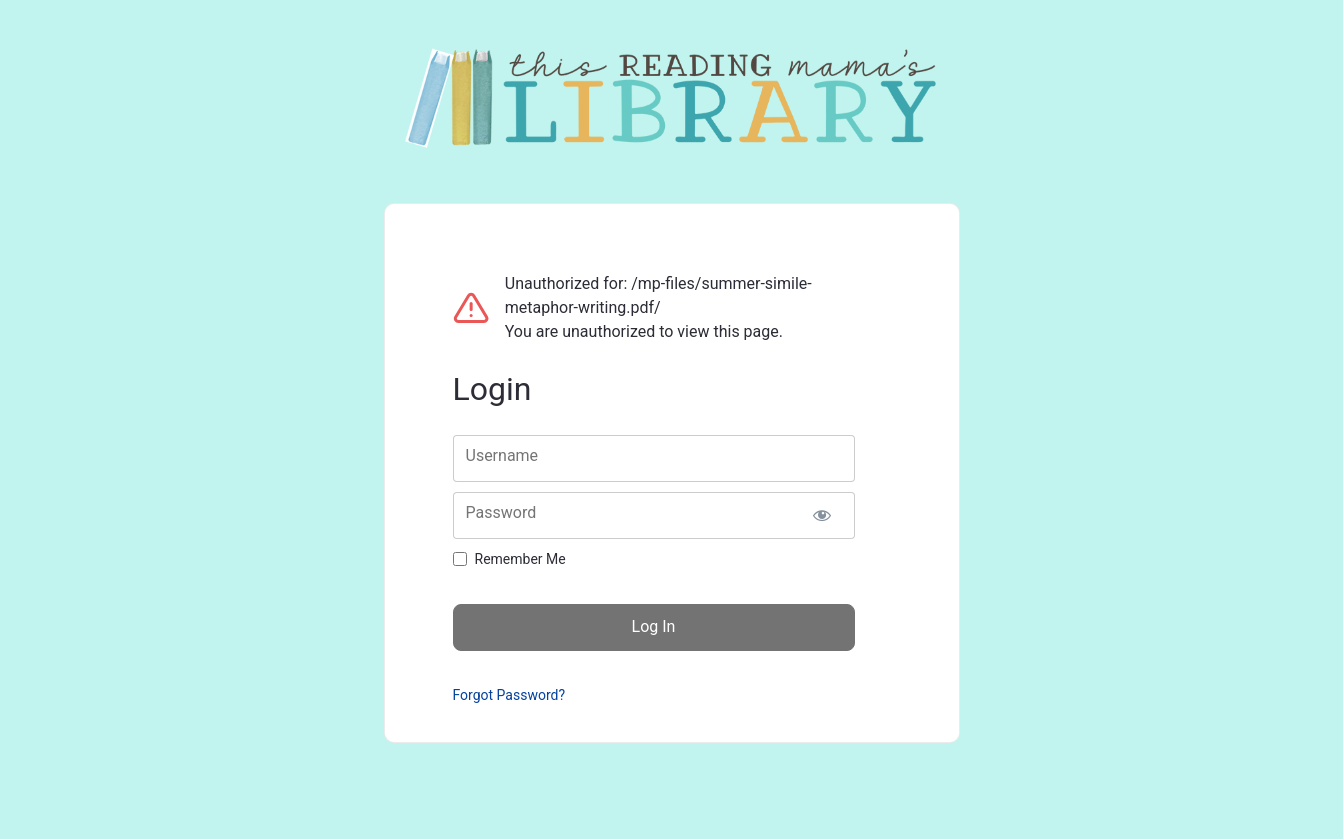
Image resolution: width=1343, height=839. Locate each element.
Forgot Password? (509, 695)
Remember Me (520, 559)
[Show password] (822, 515)
